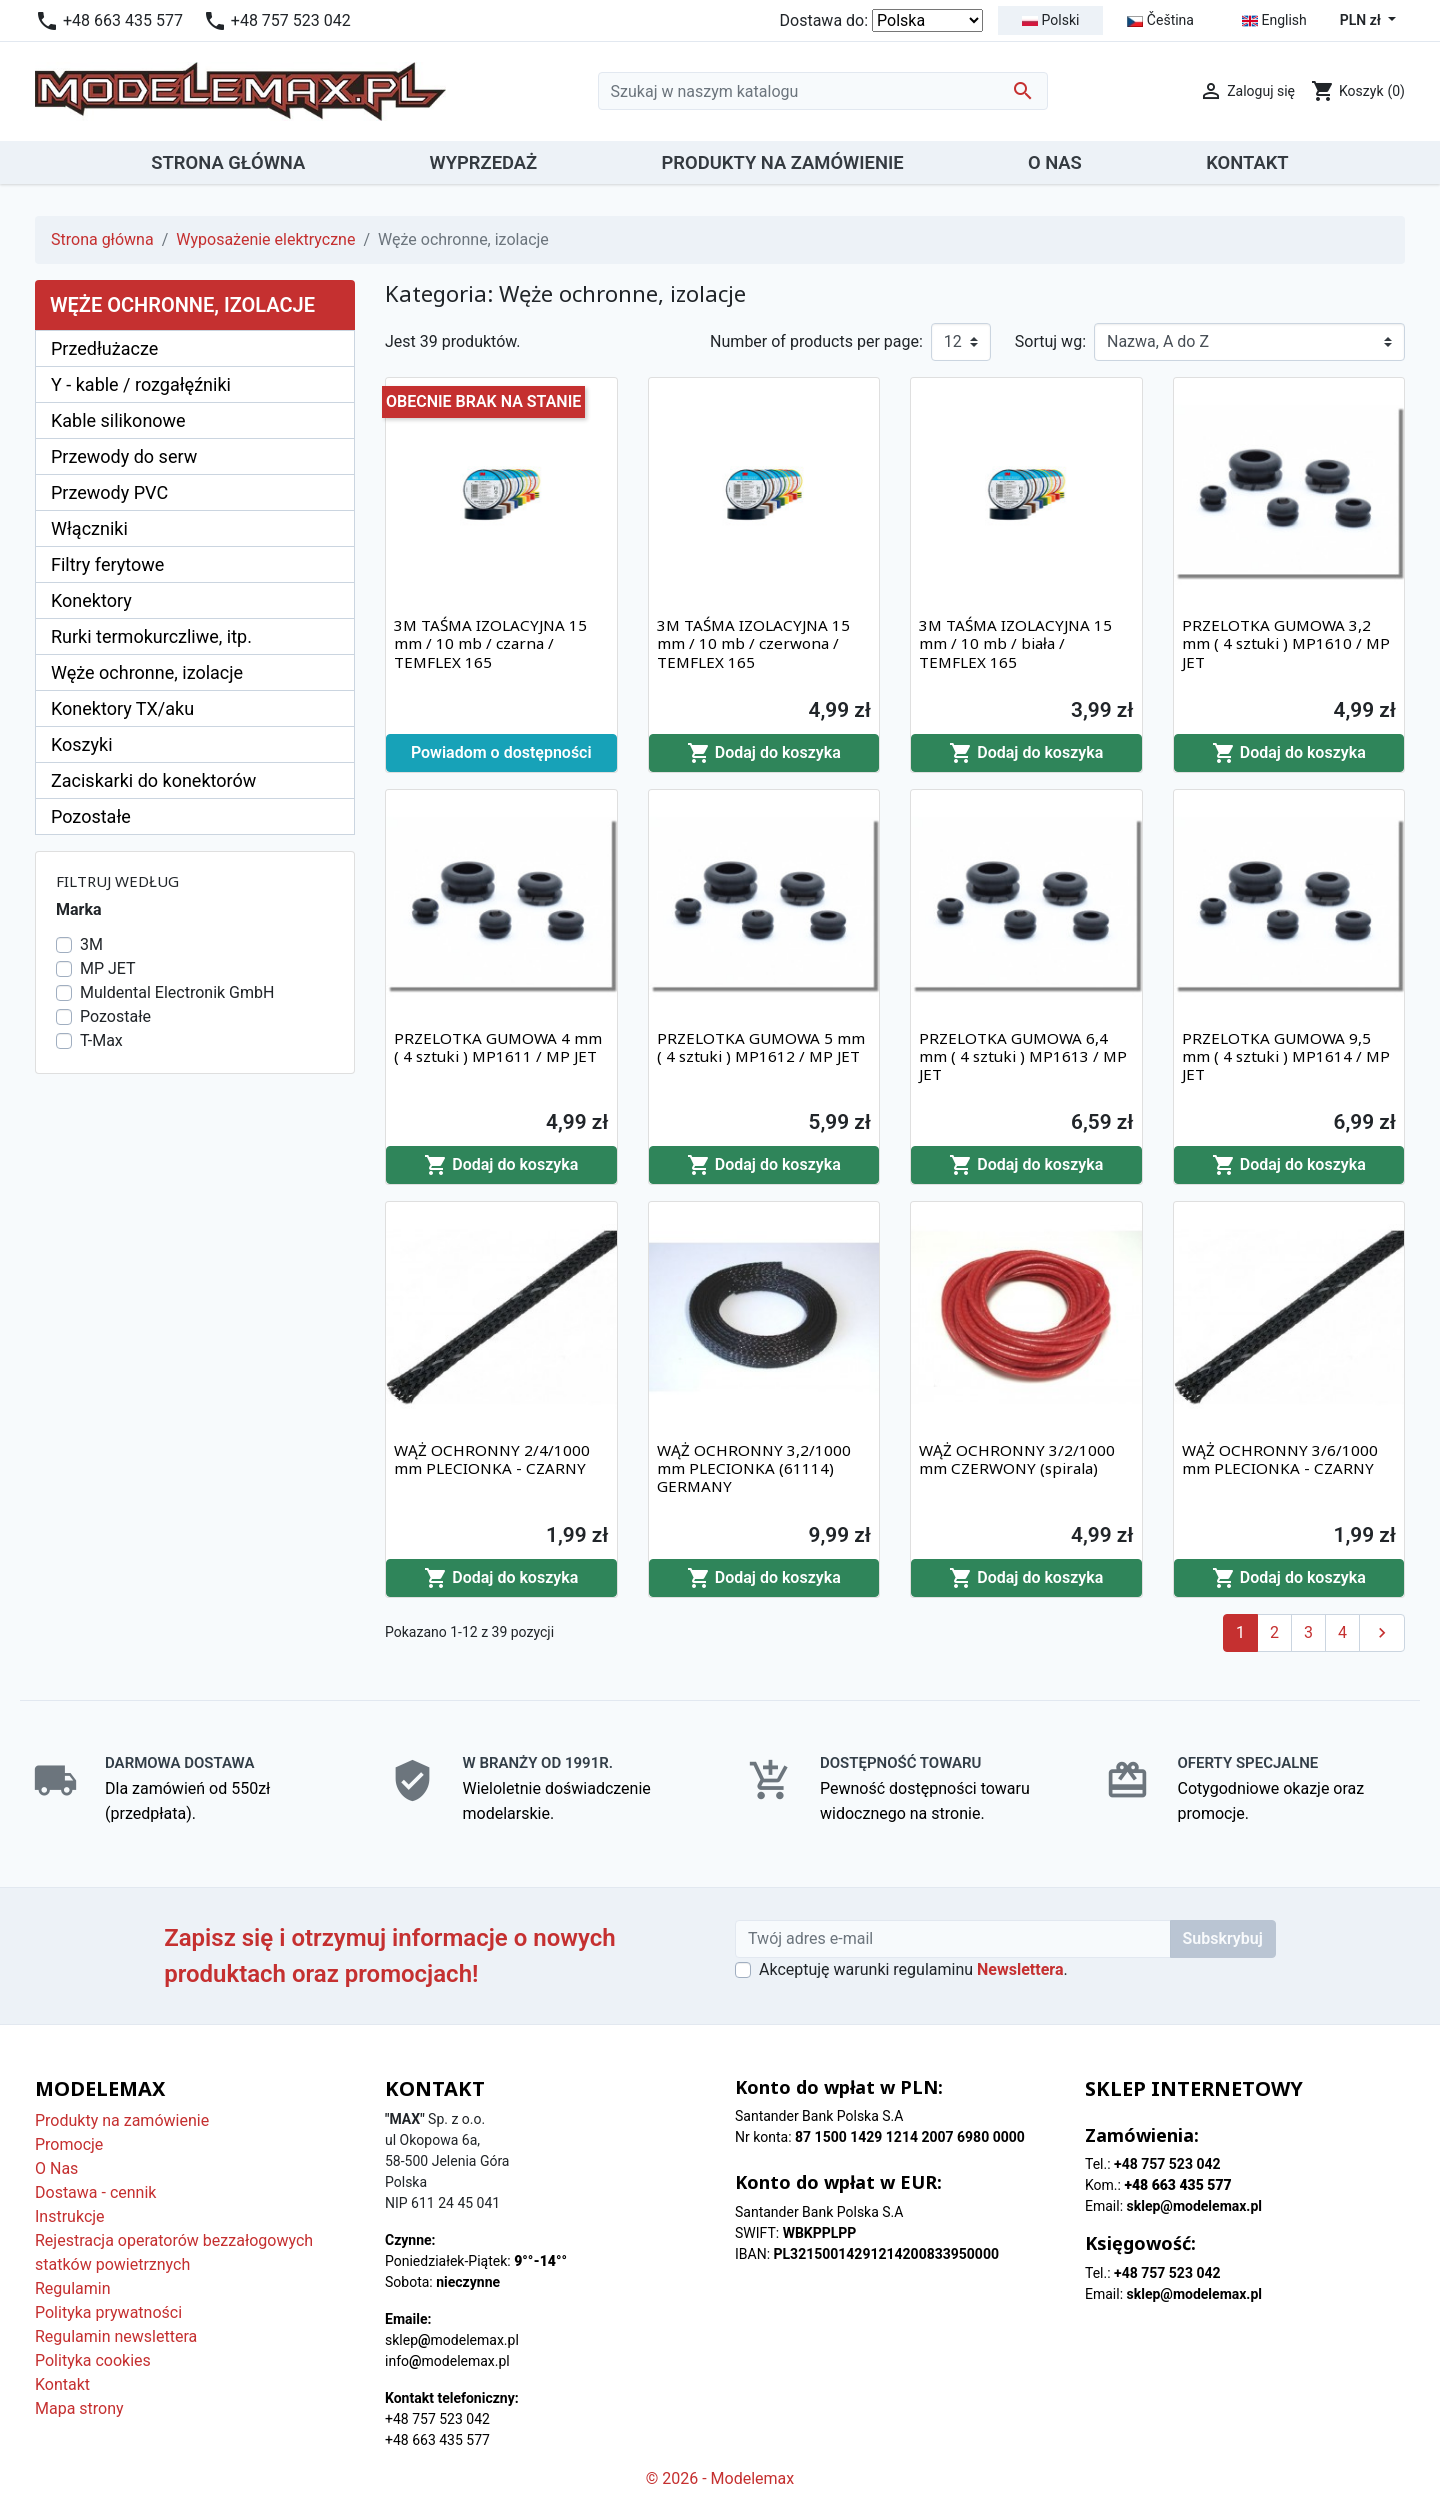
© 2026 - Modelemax (720, 2478)
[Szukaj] (823, 91)
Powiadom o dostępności (501, 752)
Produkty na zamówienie (122, 2120)
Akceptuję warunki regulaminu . (913, 1969)
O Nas (56, 2168)
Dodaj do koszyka (764, 753)
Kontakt (62, 2384)
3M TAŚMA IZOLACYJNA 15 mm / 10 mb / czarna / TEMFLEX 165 (490, 643)
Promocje (69, 2144)
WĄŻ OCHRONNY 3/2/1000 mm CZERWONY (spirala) (1017, 1459)
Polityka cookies (93, 2360)
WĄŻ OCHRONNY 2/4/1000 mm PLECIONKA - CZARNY (492, 1459)
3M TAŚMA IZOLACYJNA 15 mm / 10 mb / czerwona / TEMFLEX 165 (753, 643)
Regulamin (73, 2288)
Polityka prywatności (108, 2312)
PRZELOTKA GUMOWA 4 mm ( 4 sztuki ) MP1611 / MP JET (498, 1047)
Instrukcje (70, 2216)
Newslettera (1020, 1969)
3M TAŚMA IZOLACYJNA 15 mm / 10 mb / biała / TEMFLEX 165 (1015, 643)
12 (953, 341)
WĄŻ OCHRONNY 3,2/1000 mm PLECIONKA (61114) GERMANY (754, 1468)
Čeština (1160, 20)
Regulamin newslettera (116, 2336)
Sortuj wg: (1050, 341)
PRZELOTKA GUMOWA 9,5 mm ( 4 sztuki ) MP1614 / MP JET (1286, 1056)
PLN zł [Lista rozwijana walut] (1362, 20)
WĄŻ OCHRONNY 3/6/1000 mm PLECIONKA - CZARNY (1280, 1459)
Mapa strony (79, 2408)
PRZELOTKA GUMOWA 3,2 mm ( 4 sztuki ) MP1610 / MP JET (1286, 643)
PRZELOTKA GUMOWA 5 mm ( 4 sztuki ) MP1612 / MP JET (761, 1047)
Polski (1050, 20)
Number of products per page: (816, 341)
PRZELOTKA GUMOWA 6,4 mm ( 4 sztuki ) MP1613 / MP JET (1023, 1056)
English (1274, 20)
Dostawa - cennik (95, 2192)
